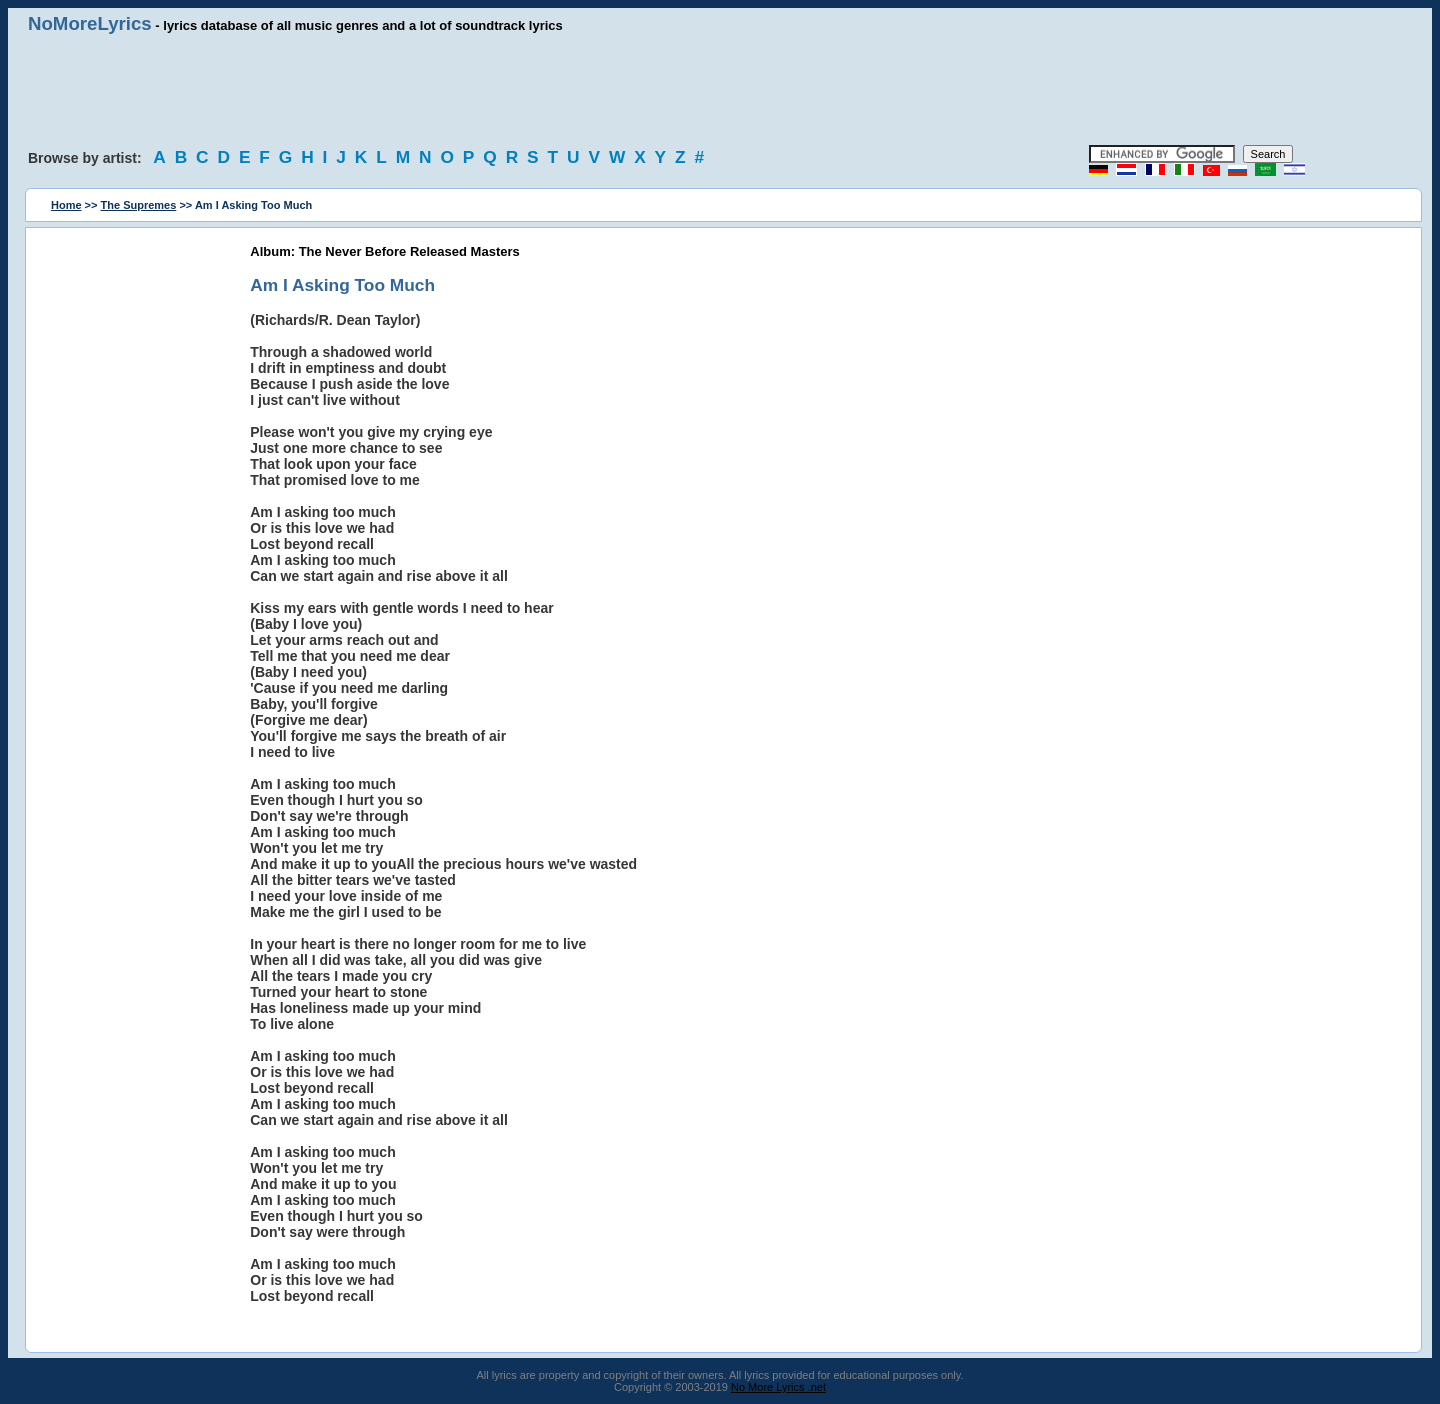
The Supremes (139, 205)
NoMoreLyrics (90, 23)
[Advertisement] (720, 90)
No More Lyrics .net (778, 1387)
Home (66, 205)
